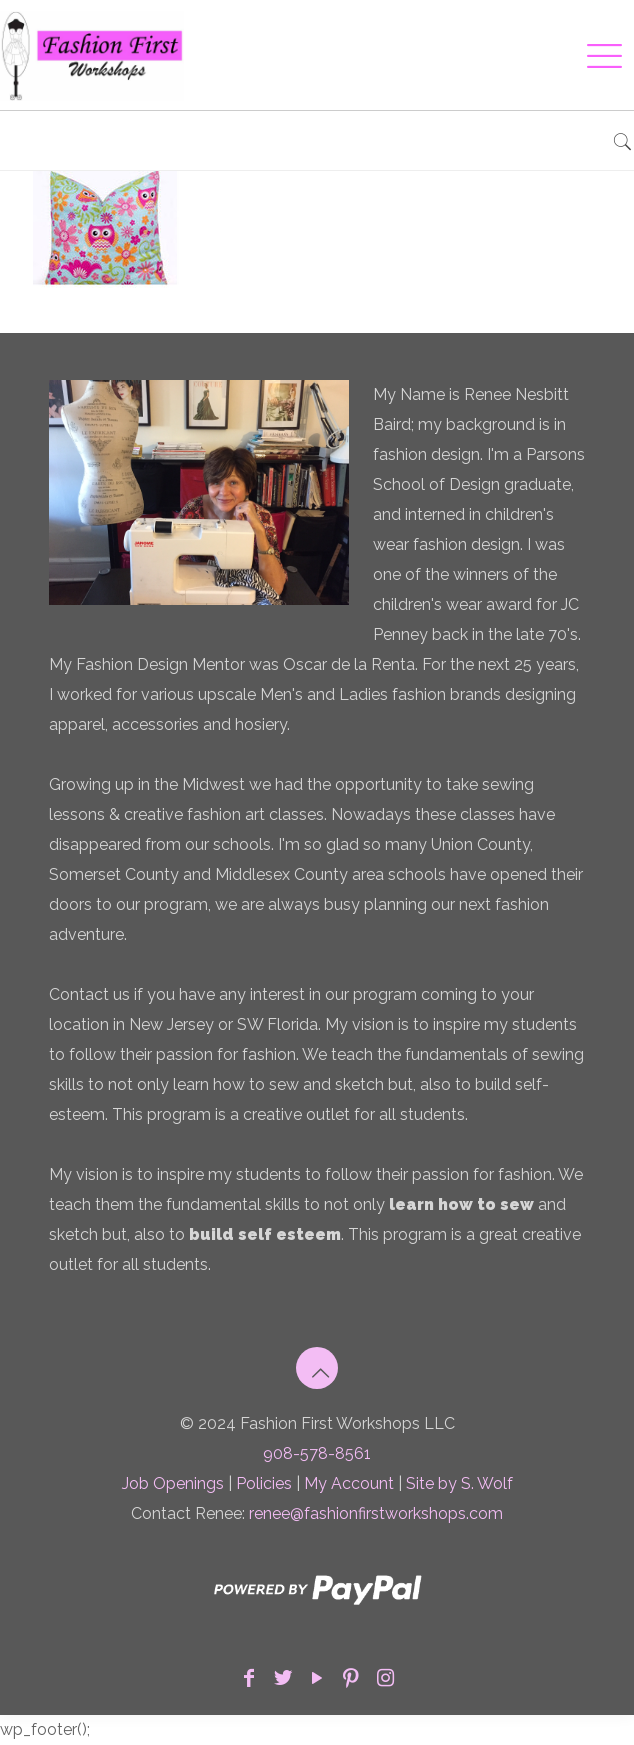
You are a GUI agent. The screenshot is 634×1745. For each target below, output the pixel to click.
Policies (264, 1483)
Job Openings (173, 1483)
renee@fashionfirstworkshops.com (376, 1513)
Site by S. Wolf (459, 1483)
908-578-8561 (317, 1453)
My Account (349, 1483)
